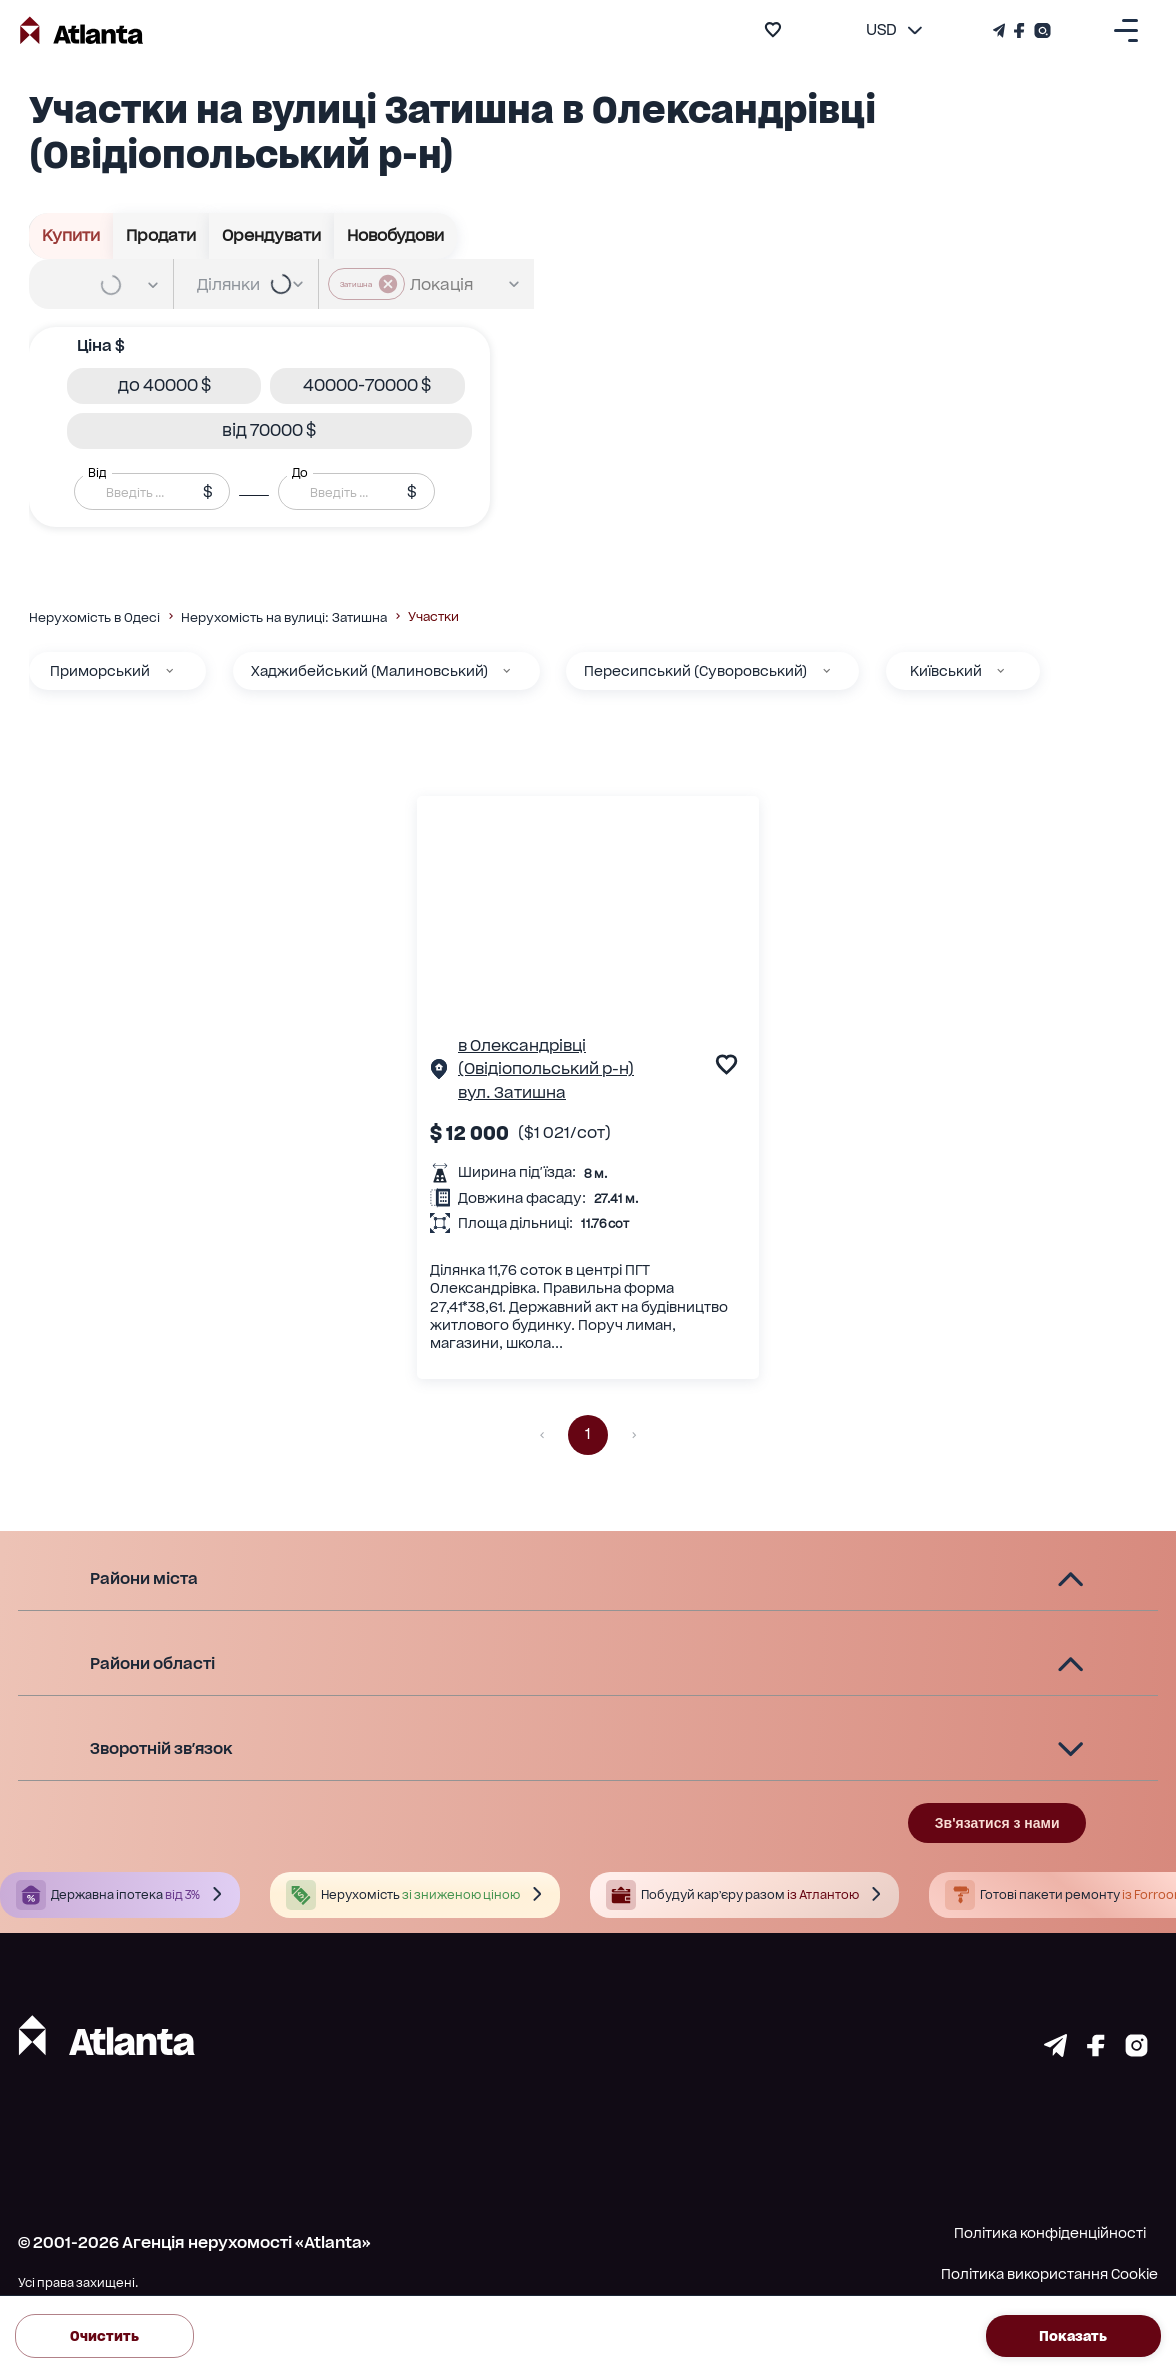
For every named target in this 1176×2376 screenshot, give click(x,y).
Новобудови (396, 236)
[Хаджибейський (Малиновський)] (506, 670)
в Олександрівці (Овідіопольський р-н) (546, 1057)
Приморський (100, 671)
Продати (161, 236)
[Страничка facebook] (1096, 2050)
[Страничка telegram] (1055, 2050)
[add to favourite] (773, 29)
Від (97, 472)
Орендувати (272, 236)
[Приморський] (169, 670)
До (300, 472)
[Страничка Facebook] (1020, 30)
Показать (1074, 2336)
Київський (946, 671)
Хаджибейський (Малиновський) (369, 671)
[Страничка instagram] (1136, 2050)
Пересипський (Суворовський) (695, 671)
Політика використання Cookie (1049, 2274)
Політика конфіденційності (1050, 2233)
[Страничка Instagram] (1040, 30)
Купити (71, 236)
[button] (164, 386)
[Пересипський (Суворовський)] (826, 670)
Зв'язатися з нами (997, 1823)
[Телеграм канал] (1001, 30)
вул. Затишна (512, 1092)
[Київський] (1000, 670)
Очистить (104, 2336)
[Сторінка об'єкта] (439, 1072)
